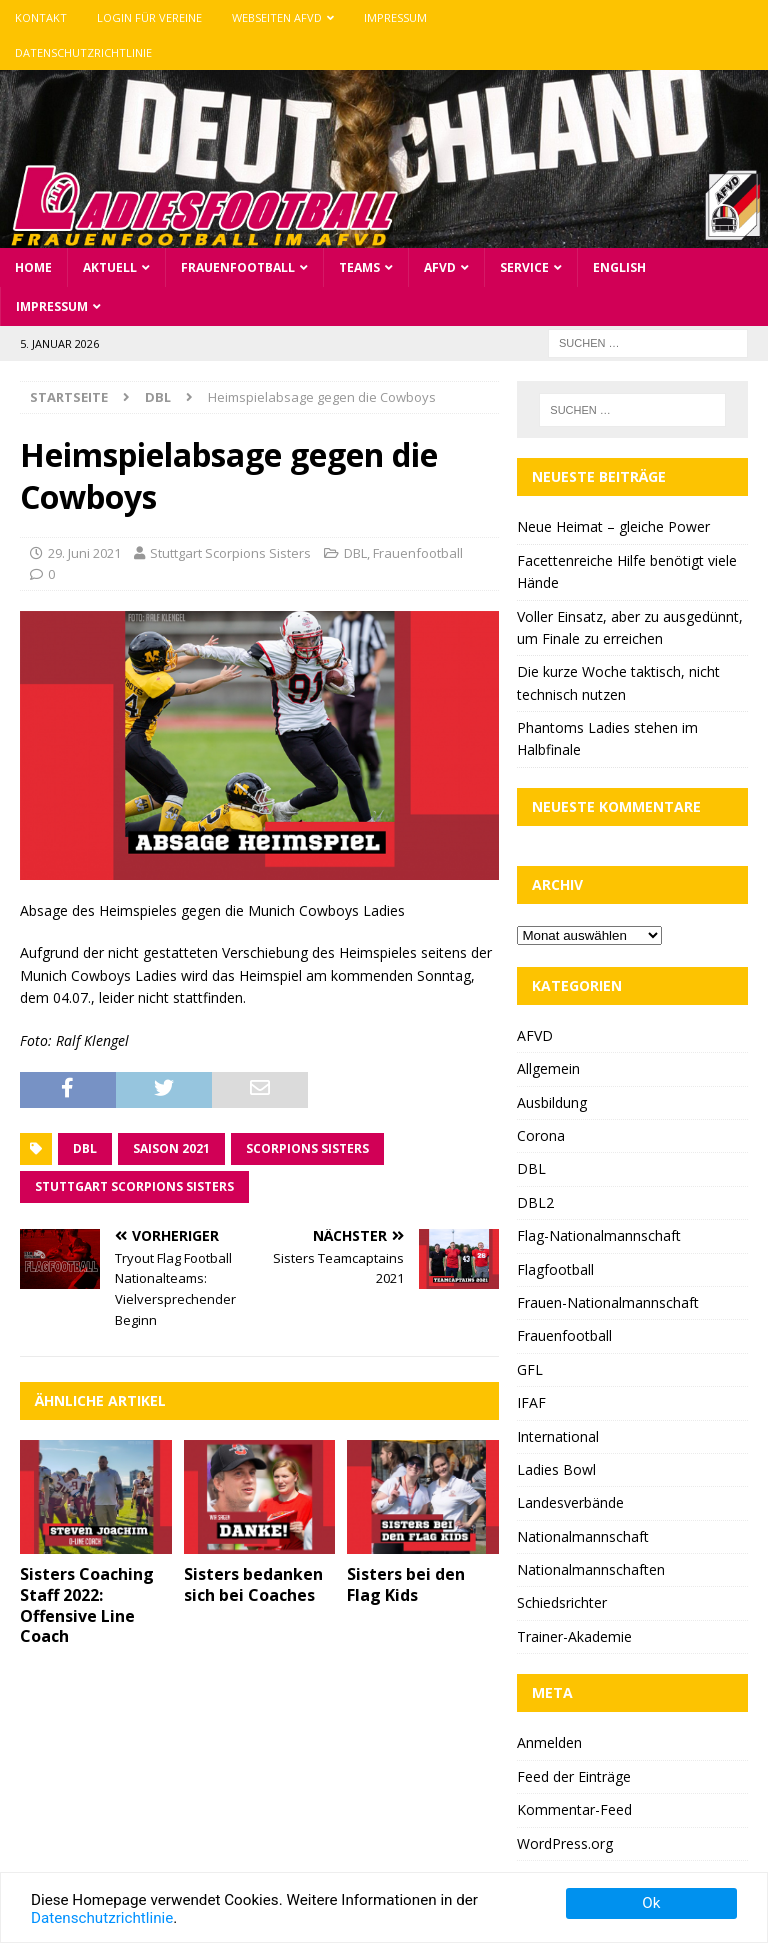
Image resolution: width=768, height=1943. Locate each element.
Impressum (395, 17)
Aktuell (110, 267)
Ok (651, 1903)
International (558, 1436)
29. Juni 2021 (84, 553)
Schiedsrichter (562, 1602)
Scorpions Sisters (307, 1148)
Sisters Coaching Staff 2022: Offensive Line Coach (87, 1605)
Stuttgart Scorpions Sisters (230, 553)
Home (33, 267)
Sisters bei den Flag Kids (406, 1584)
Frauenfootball (238, 267)
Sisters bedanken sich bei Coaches (253, 1584)
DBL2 (535, 1202)
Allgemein (548, 1068)
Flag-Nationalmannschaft (599, 1235)
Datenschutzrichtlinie (83, 52)
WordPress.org (565, 1843)
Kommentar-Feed (574, 1809)
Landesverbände (570, 1502)
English (619, 267)
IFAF (531, 1402)
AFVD (440, 267)
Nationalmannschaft (583, 1536)
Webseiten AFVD (277, 17)
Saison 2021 (171, 1148)
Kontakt (41, 17)
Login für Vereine (149, 17)
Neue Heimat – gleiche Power (613, 526)
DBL (355, 553)
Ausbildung (552, 1102)
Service (524, 267)
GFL (530, 1369)
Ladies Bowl (556, 1469)
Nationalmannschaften (591, 1569)
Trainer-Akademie (574, 1636)
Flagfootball (555, 1269)
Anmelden (549, 1742)
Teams (359, 267)
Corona (541, 1135)
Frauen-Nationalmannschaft (608, 1302)
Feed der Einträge (574, 1776)
